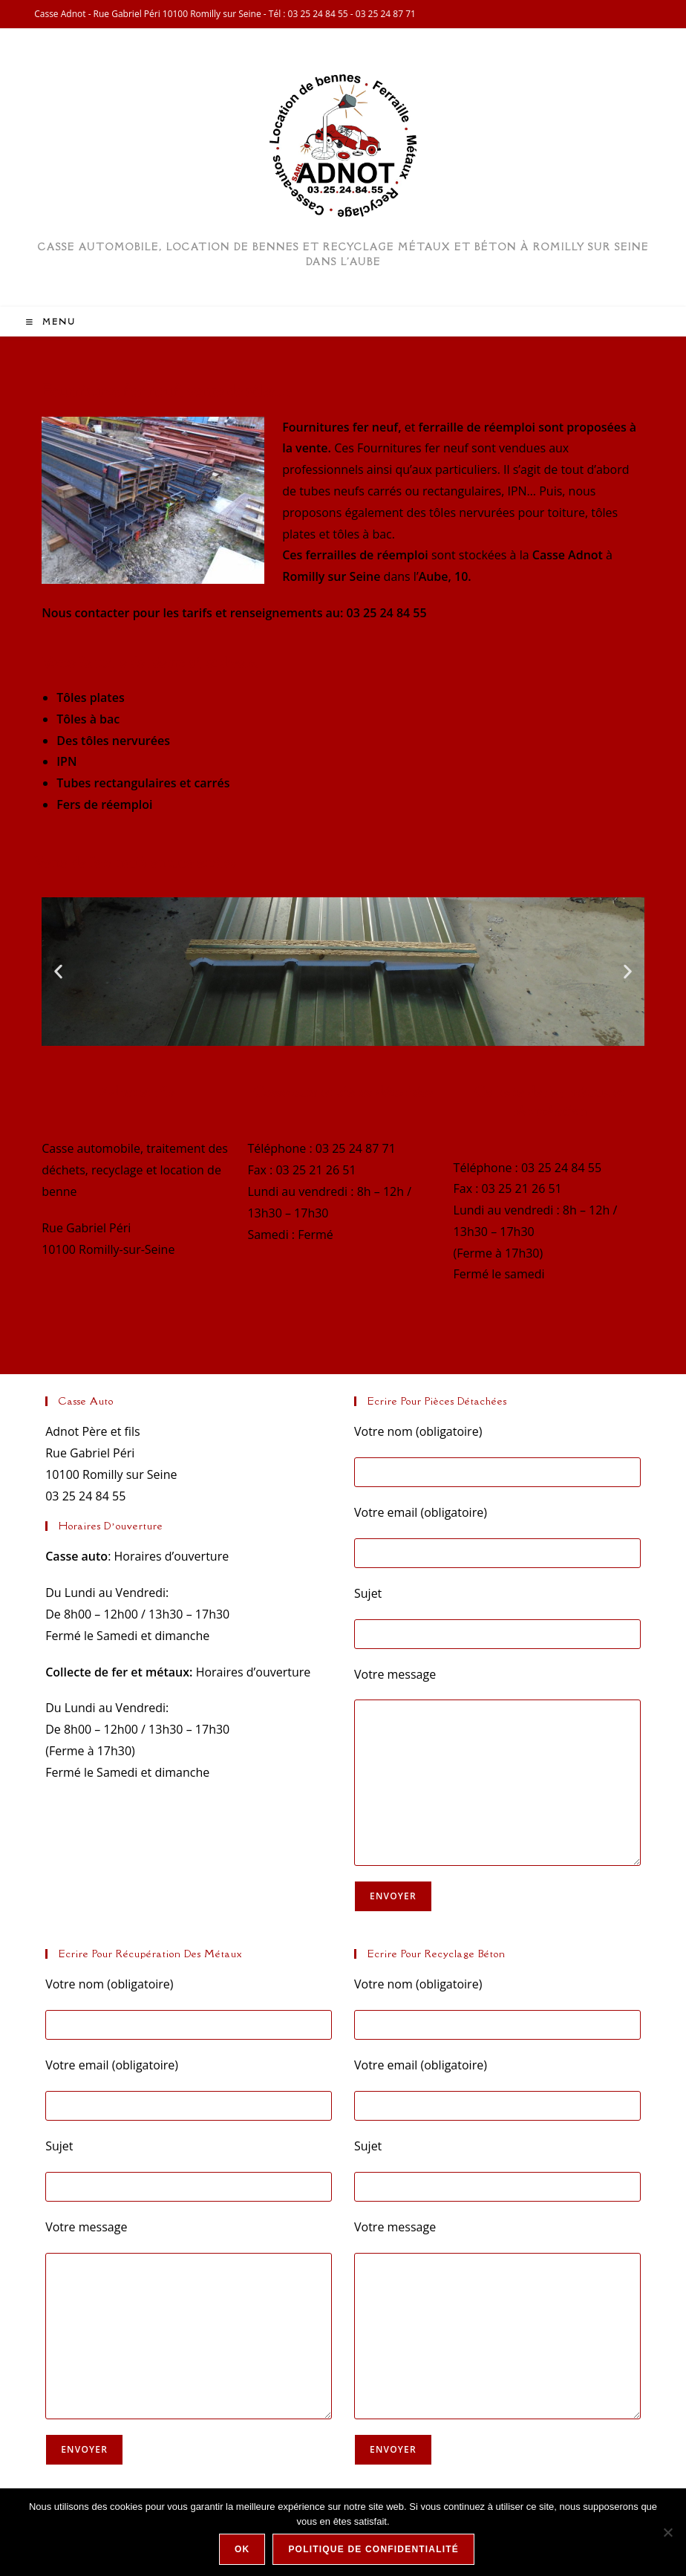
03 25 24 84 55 (318, 13)
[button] (58, 972)
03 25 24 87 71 (386, 13)
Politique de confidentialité (373, 2549)
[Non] (667, 2532)
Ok (242, 2549)
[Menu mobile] (51, 321)
